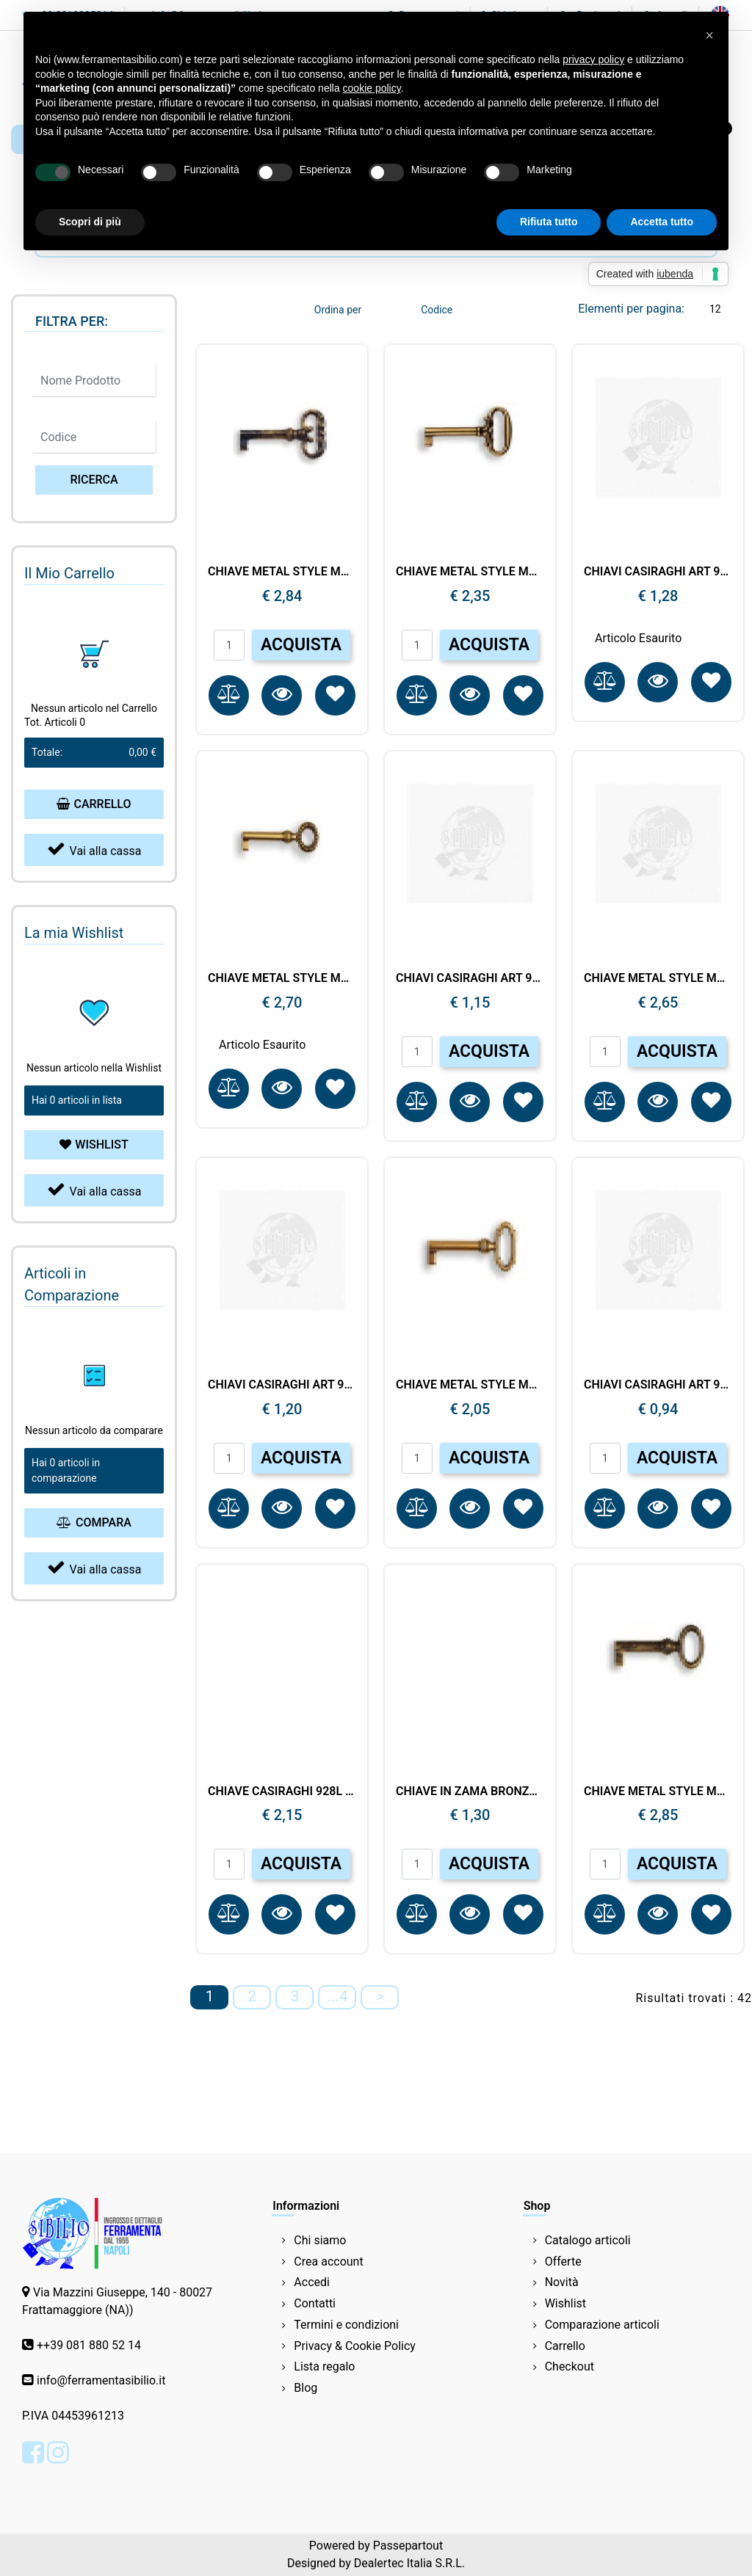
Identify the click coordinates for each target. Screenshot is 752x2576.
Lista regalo (324, 2366)
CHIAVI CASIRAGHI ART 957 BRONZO (282, 1384)
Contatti (315, 2303)
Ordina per (337, 310)
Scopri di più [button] (90, 222)
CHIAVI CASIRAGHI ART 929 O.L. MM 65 (658, 571)
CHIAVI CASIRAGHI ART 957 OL (470, 978)
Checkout (569, 2366)
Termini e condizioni (346, 2325)
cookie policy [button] (372, 88)
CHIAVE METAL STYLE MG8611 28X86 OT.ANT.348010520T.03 (658, 1791)
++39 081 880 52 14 (89, 2345)
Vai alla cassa (94, 849)
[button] (94, 480)
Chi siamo (320, 2240)
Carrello (565, 2346)
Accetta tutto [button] (661, 222)
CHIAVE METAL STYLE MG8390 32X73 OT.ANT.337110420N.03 (282, 571)
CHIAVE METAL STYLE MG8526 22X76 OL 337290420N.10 (282, 978)
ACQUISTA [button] (301, 645)
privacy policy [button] (593, 59)
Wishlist (565, 2303)
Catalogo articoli (588, 2240)
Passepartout (408, 2546)
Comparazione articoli (602, 2325)
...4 (337, 1996)
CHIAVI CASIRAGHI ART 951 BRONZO (658, 1384)
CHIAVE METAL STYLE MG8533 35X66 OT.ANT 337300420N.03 (470, 571)
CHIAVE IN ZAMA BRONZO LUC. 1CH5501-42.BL (470, 1791)
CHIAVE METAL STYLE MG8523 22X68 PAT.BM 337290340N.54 (658, 978)
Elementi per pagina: (631, 309)
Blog (305, 2388)
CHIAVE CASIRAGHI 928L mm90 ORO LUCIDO (282, 1791)
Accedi (312, 2282)
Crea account (328, 2261)
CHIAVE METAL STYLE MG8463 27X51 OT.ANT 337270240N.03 (470, 1384)
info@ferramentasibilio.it (101, 2380)
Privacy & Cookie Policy (355, 2346)
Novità (562, 2282)
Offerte (563, 2261)
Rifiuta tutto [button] (549, 222)
